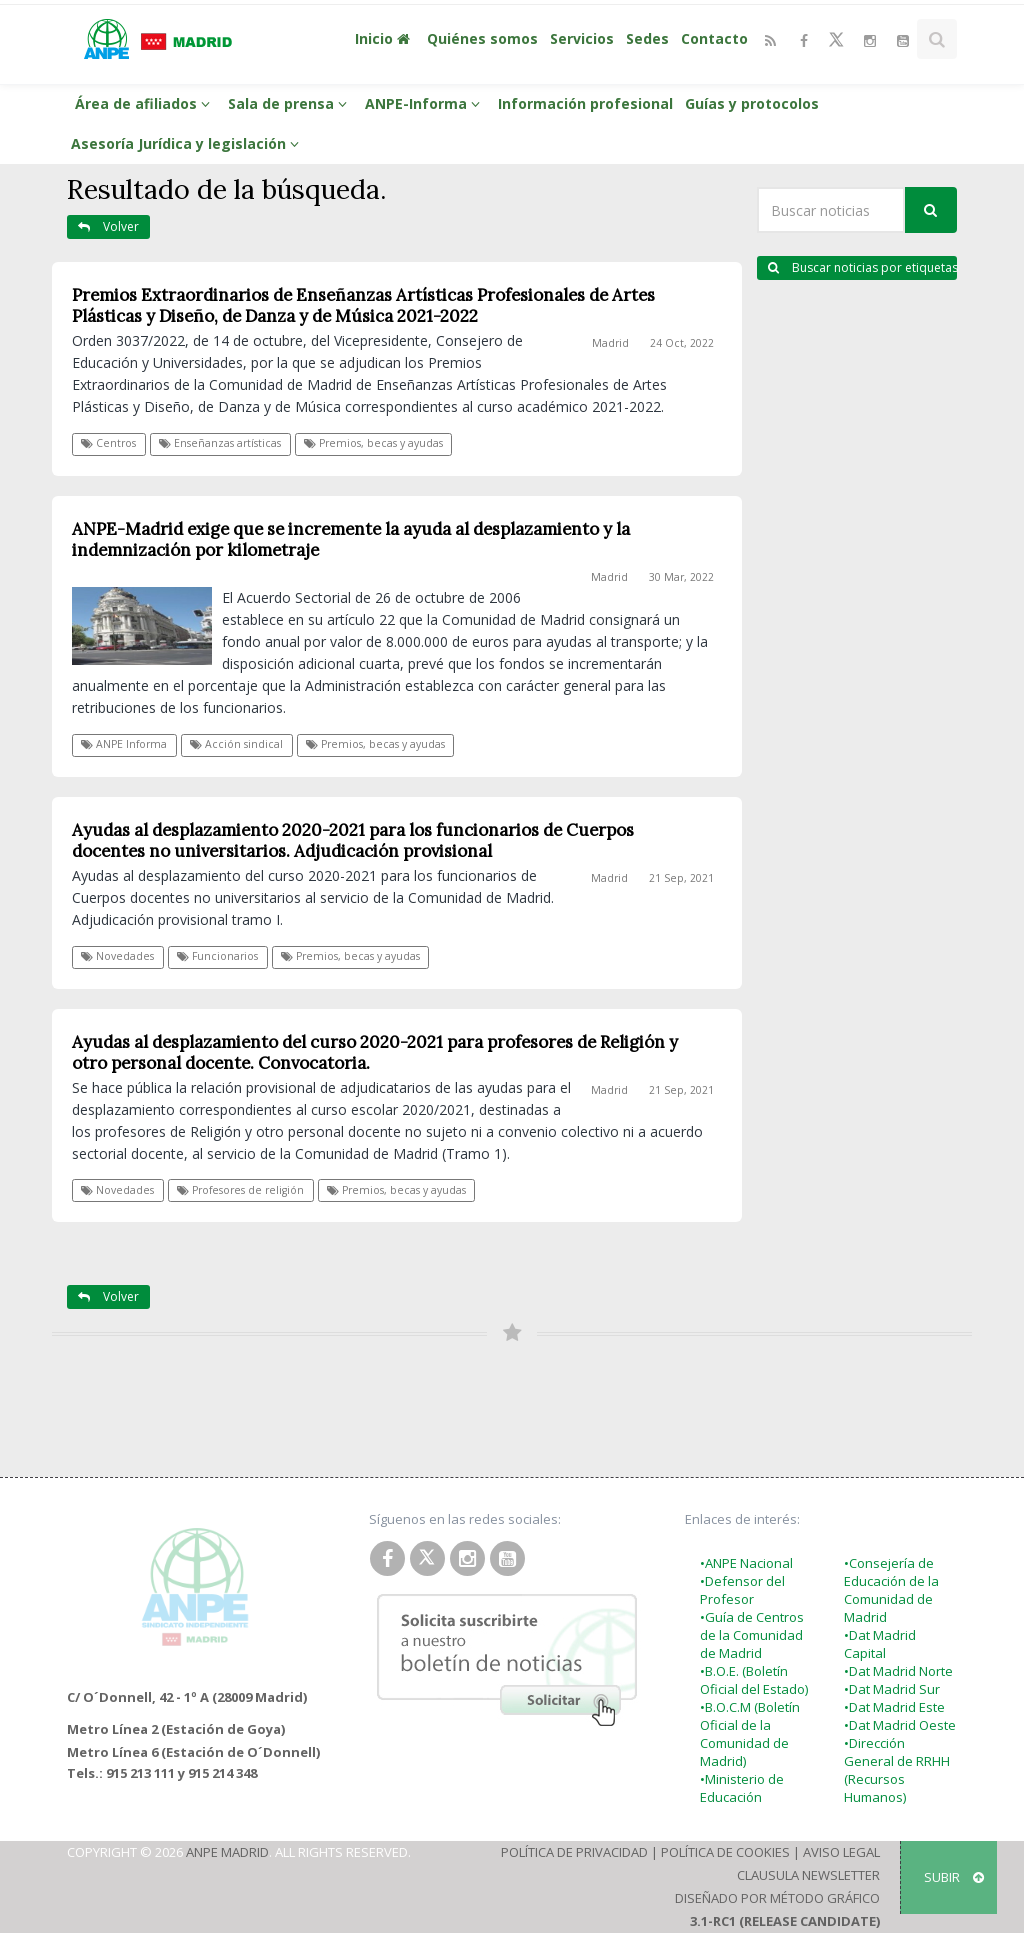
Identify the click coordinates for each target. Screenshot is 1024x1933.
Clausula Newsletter (808, 1875)
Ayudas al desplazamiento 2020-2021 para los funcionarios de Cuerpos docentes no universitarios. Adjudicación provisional (353, 840)
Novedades (117, 956)
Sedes (647, 38)
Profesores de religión (240, 1190)
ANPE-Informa (425, 103)
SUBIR (954, 1877)
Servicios (582, 38)
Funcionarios (217, 956)
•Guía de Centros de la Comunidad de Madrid (752, 1635)
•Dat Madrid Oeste (900, 1725)
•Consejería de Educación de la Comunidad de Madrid (891, 1590)
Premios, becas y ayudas (373, 443)
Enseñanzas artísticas (220, 443)
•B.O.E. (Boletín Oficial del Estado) (754, 1680)
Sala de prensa (290, 103)
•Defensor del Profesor (742, 1590)
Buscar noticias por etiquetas (862, 267)
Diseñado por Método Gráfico (777, 1898)
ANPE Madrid (227, 1852)
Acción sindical (236, 744)
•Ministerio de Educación (742, 1788)
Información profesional (585, 103)
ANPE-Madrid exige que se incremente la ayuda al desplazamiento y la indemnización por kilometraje (351, 539)
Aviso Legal (841, 1852)
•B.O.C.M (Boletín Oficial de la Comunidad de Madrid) (750, 1734)
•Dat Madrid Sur (892, 1689)
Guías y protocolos (752, 103)
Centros (108, 443)
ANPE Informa (124, 744)
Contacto (714, 38)
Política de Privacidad (574, 1852)
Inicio (385, 38)
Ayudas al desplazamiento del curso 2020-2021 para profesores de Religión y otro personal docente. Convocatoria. (375, 1052)
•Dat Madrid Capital (880, 1644)
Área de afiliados (145, 103)
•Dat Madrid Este (894, 1707)
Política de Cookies (725, 1852)
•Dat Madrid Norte (898, 1671)
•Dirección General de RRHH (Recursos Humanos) (897, 1770)
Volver (108, 226)
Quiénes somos (482, 38)
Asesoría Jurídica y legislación (188, 143)
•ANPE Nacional (746, 1563)
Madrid (610, 343)
